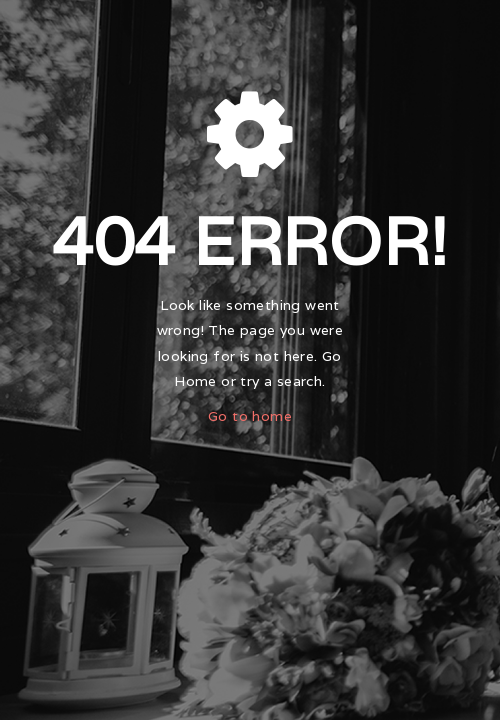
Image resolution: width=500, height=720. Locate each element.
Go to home (250, 416)
